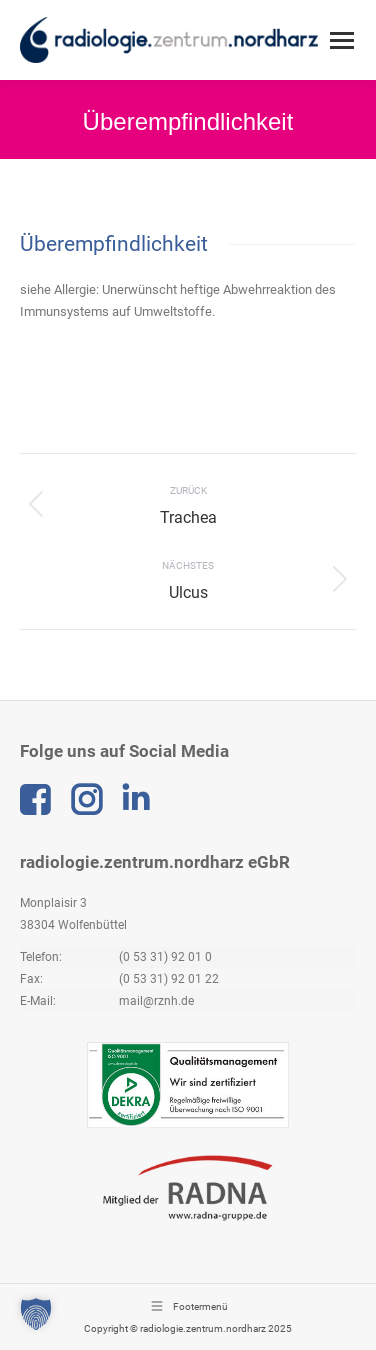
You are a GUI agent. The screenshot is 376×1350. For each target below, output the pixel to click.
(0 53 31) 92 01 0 (165, 957)
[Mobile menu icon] (342, 40)
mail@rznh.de (156, 1001)
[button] (36, 1314)
